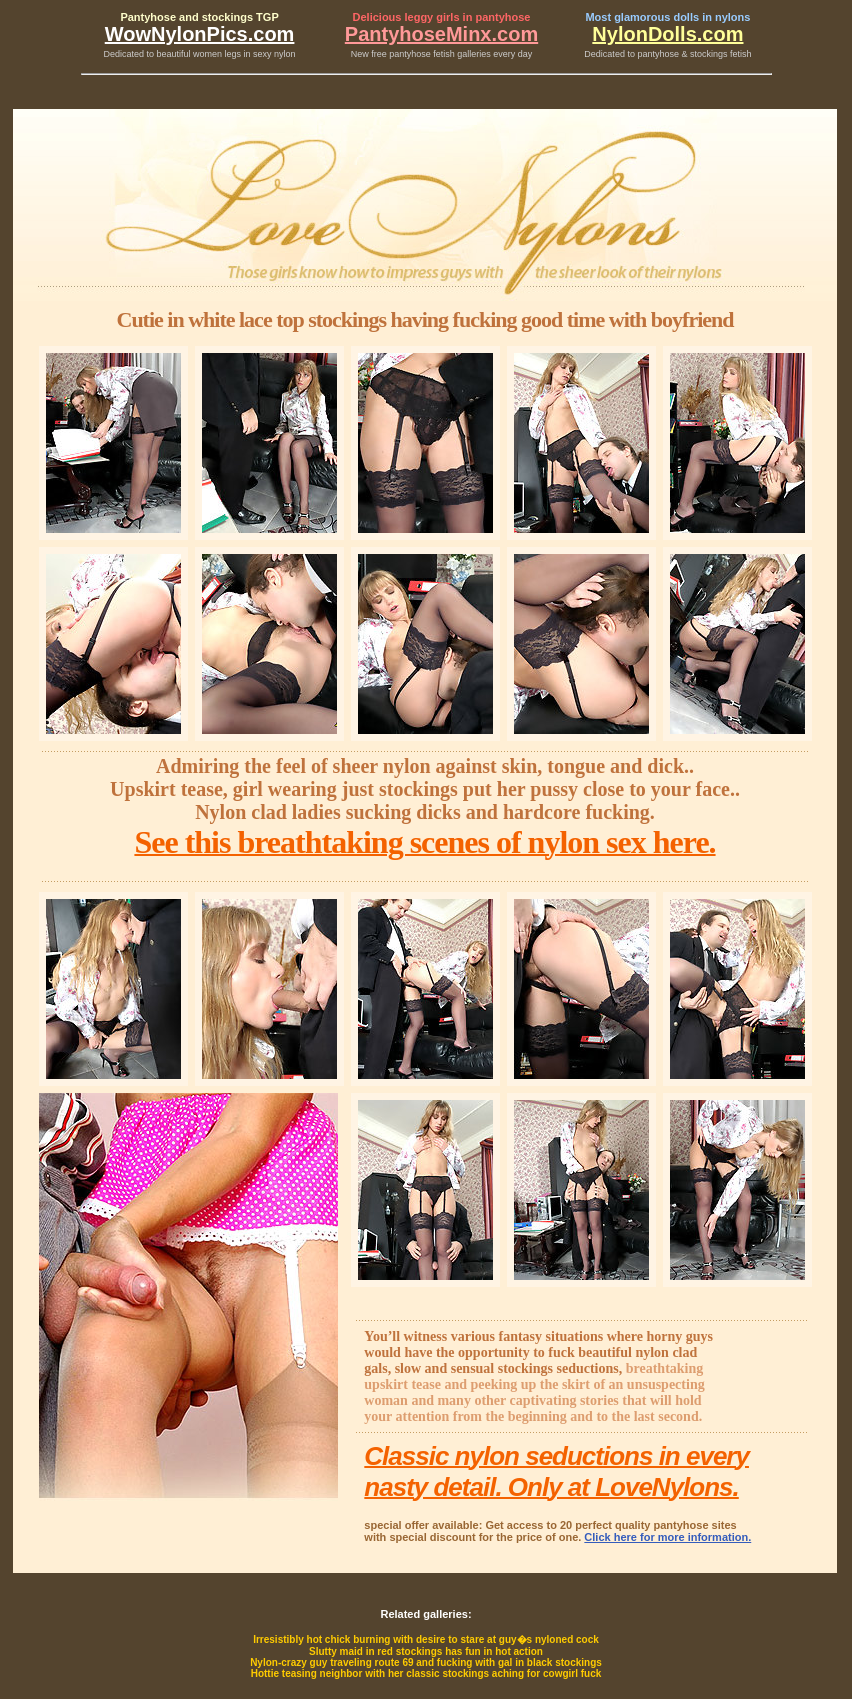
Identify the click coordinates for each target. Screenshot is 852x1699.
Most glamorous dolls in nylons (667, 17)
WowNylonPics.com (200, 34)
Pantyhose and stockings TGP (199, 17)
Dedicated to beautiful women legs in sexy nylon (200, 54)
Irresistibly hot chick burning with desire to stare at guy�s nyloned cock (426, 1639)
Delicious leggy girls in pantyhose (442, 17)
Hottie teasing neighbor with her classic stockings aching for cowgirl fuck (426, 1673)
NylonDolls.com (667, 34)
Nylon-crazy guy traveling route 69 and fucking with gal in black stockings (426, 1662)
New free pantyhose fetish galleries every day (442, 54)
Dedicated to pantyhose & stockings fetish (667, 54)
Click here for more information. (667, 1537)
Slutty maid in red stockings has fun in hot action (426, 1651)
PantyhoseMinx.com (441, 34)
